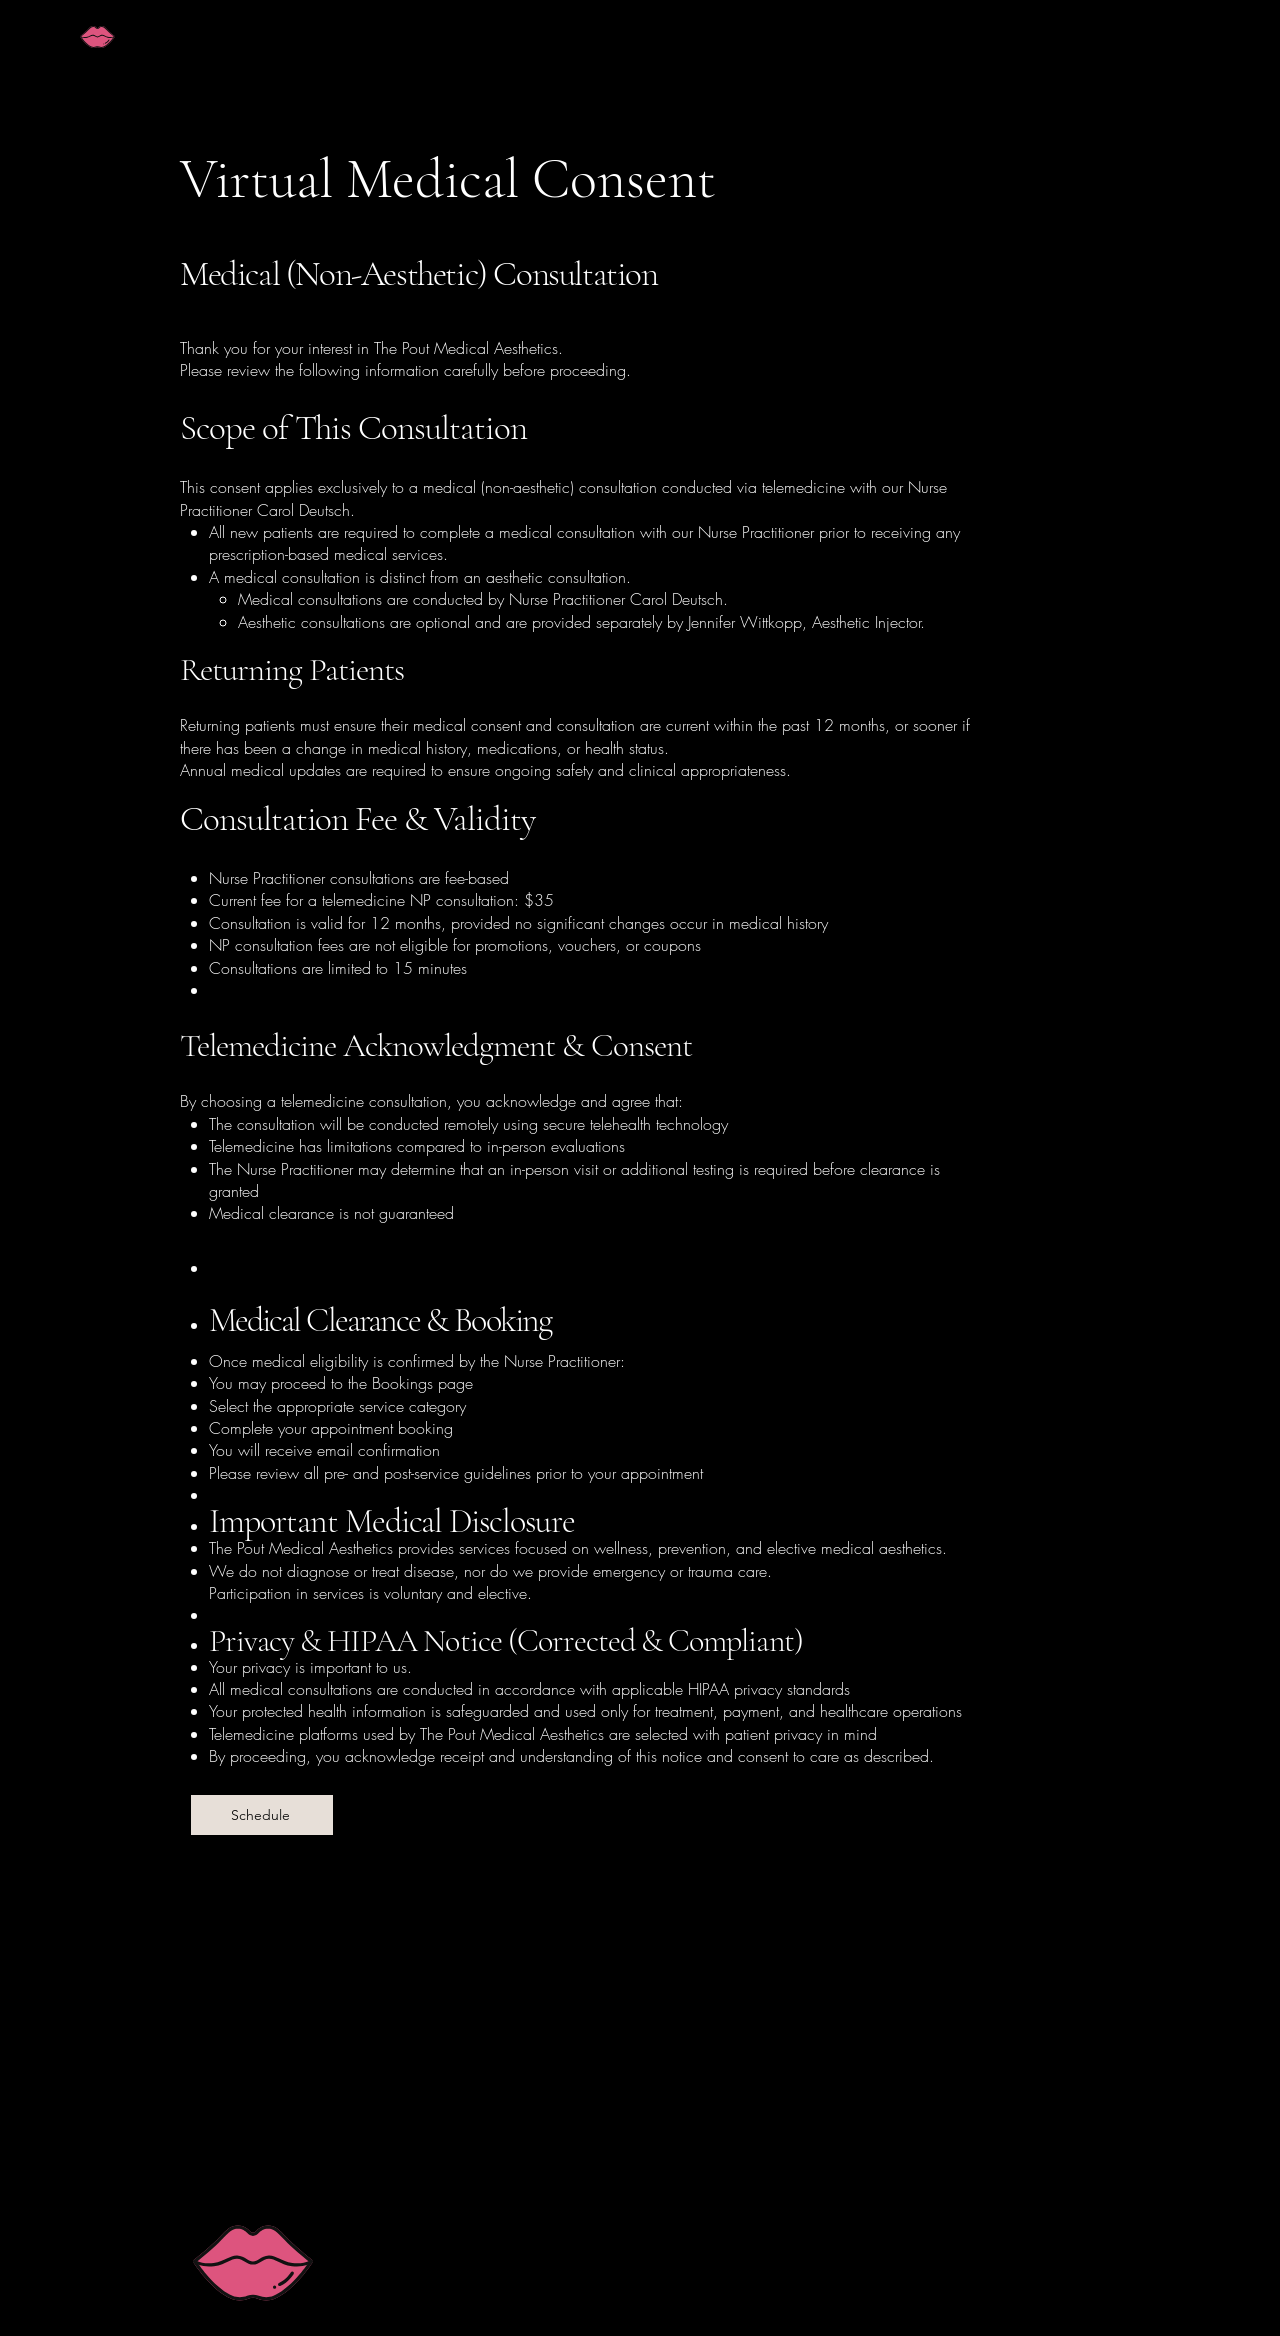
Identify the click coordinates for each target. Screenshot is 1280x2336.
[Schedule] (262, 1815)
